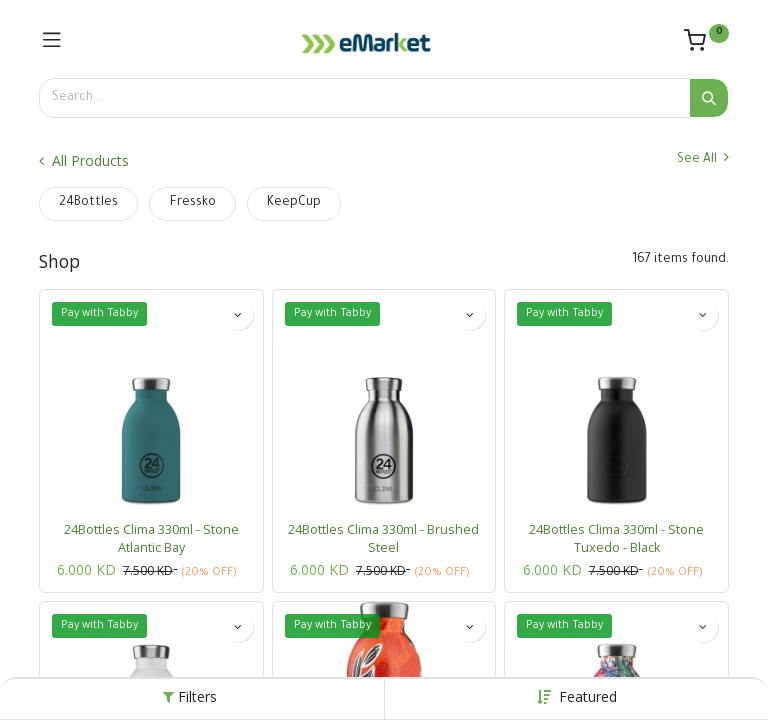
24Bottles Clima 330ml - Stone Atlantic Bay (151, 538)
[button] (588, 696)
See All (703, 158)
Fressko (193, 203)
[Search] (709, 98)
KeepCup (294, 203)
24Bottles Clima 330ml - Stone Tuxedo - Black (616, 538)
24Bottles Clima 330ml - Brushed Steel (383, 538)
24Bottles (88, 203)
